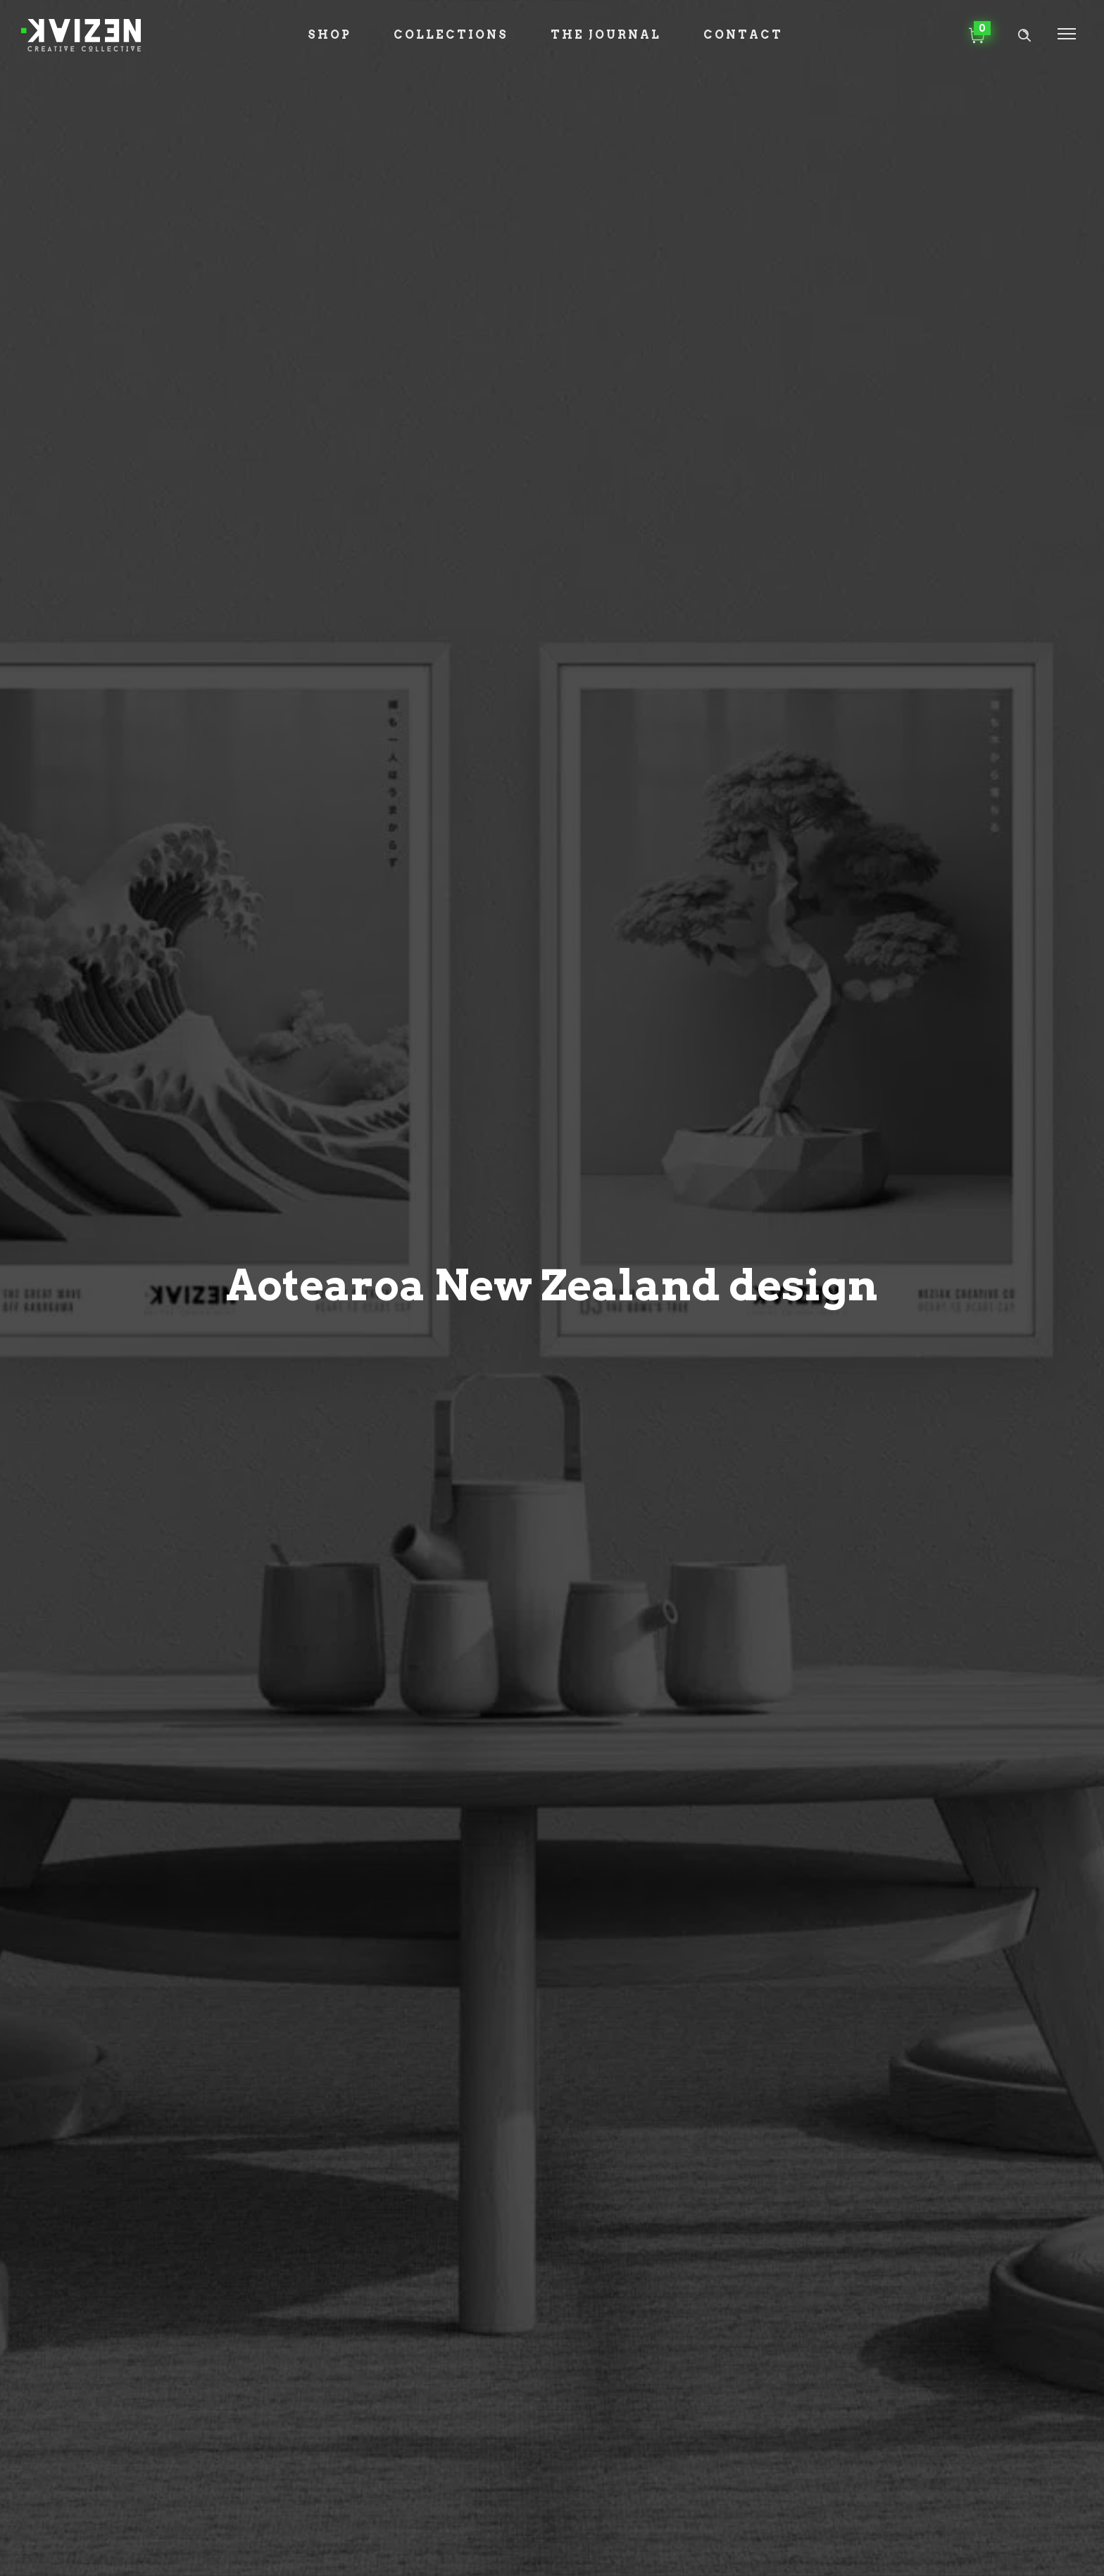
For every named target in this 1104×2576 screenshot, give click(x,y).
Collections (451, 35)
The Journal (606, 35)
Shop (329, 35)
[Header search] (1024, 36)
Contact (743, 35)
